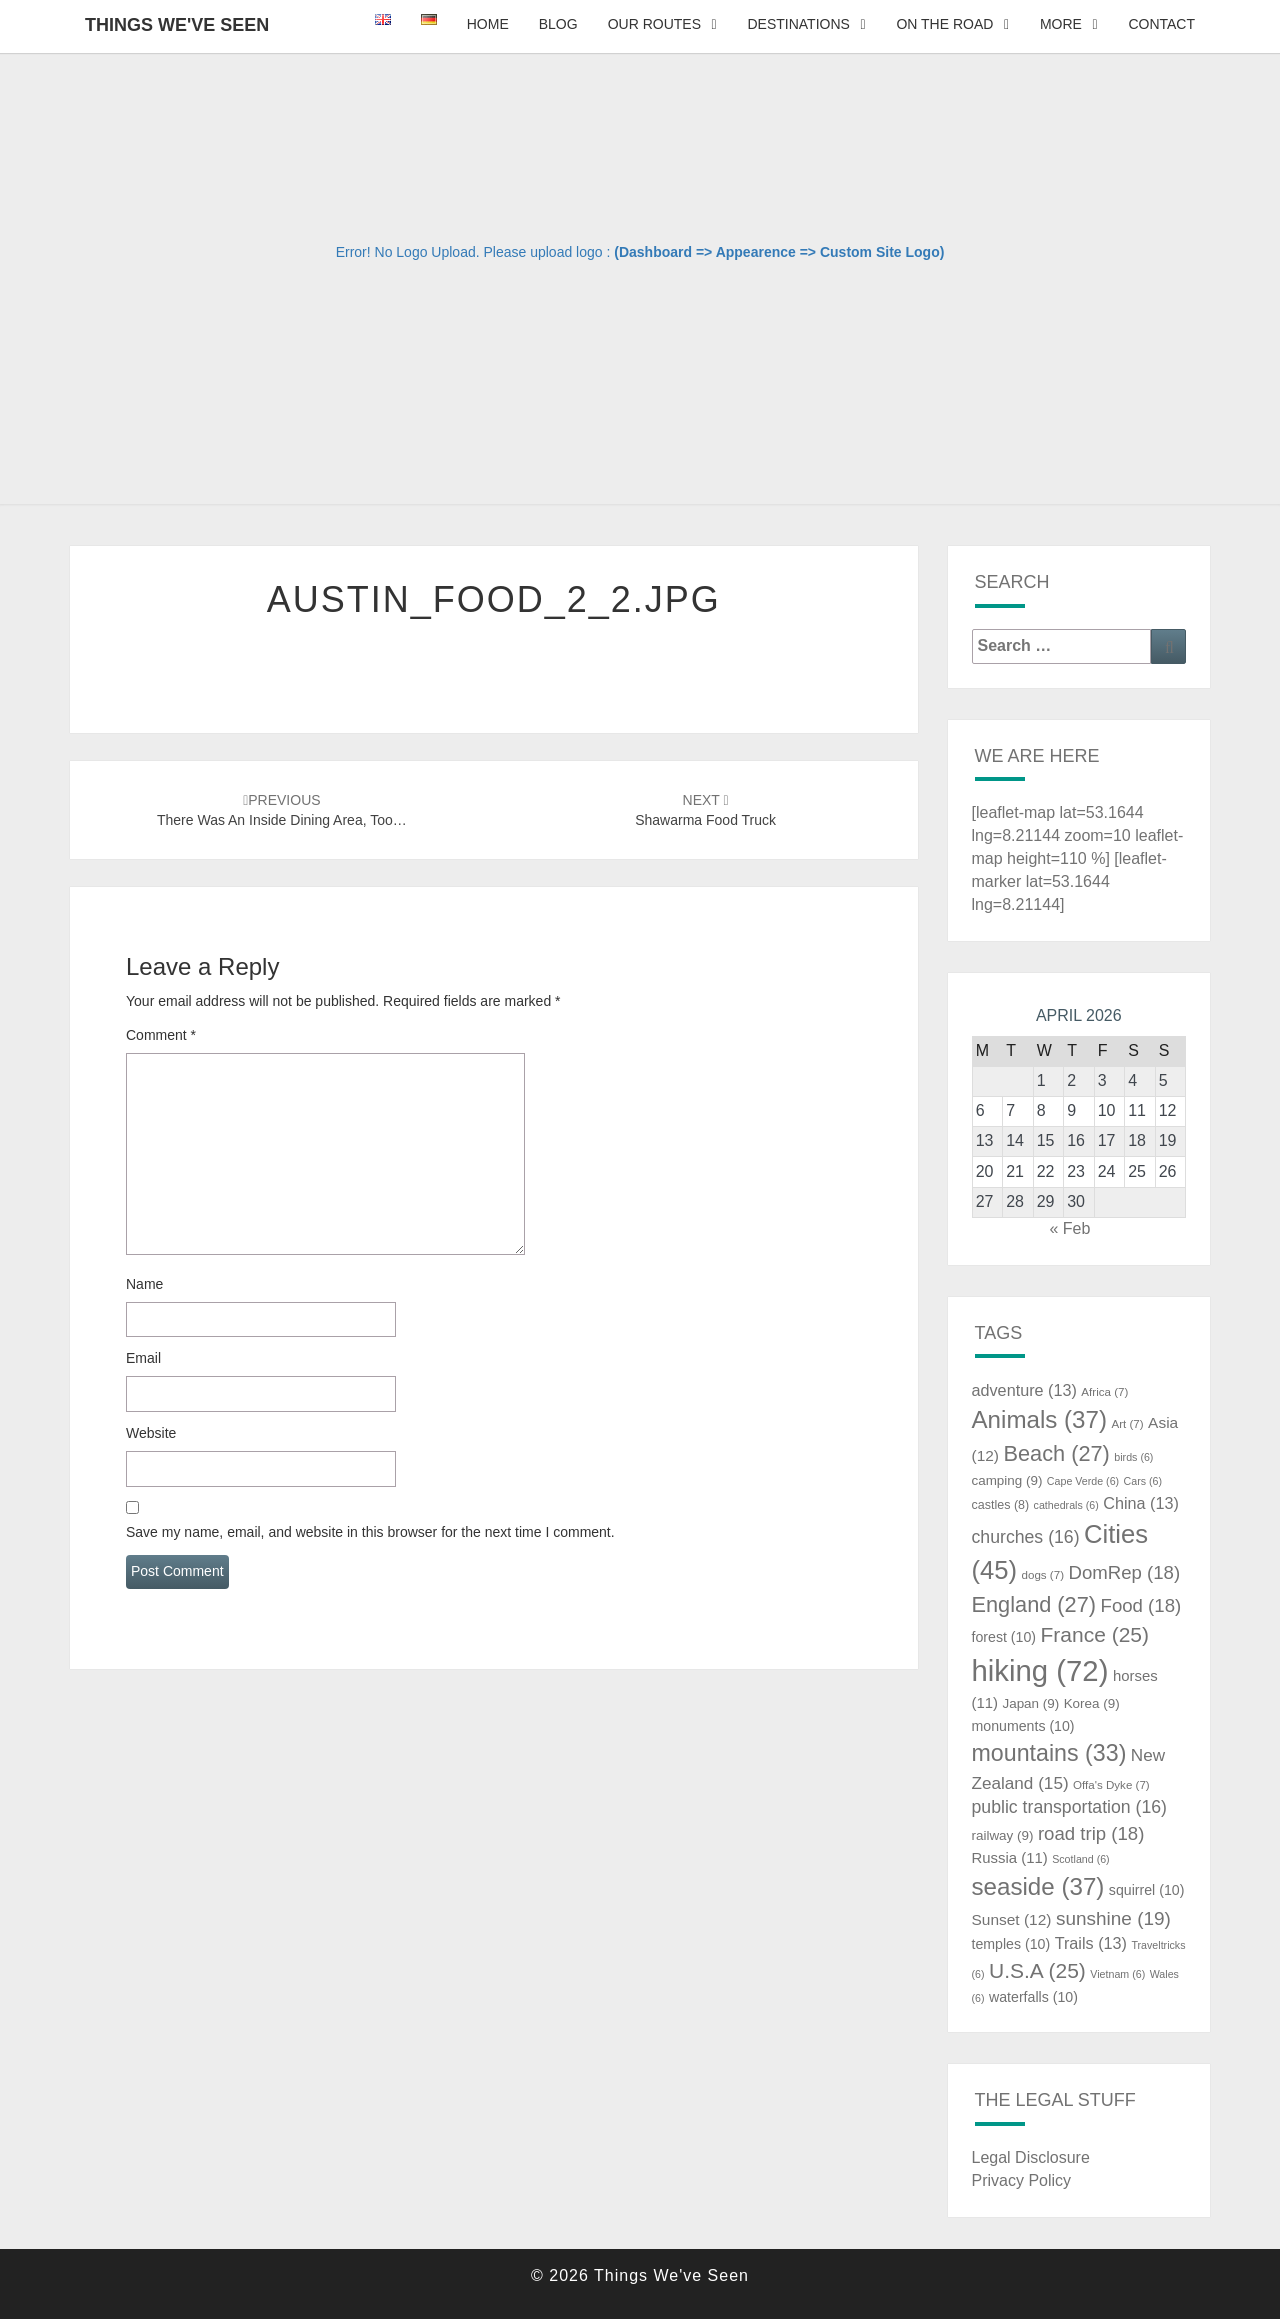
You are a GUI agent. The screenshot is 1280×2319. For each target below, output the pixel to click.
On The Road (944, 24)
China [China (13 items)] (1141, 1503)
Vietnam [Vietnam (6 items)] (1117, 1974)
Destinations (798, 24)
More (1061, 24)
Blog (558, 24)
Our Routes (654, 24)
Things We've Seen (177, 25)
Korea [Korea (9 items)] (1092, 1703)
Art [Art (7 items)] (1127, 1424)
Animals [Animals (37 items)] (1040, 1419)
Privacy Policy (1022, 2180)
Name (144, 1284)
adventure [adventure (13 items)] (1024, 1390)
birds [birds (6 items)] (1133, 1457)
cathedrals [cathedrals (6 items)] (1066, 1505)
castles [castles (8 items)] (1001, 1505)
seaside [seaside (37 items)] (1038, 1886)
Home (488, 24)
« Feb (1069, 1228)
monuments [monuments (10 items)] (1023, 1726)
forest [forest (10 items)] (1004, 1637)
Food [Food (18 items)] (1141, 1605)
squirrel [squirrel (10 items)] (1147, 1890)
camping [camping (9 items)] (1007, 1480)
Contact (1161, 24)
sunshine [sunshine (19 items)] (1113, 1918)
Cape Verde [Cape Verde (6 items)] (1083, 1481)
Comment (161, 1035)
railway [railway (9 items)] (1003, 1835)
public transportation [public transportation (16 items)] (1070, 1807)
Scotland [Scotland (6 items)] (1080, 1859)
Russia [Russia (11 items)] (1010, 1858)
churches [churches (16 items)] (1026, 1537)
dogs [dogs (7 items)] (1043, 1575)
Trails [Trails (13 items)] (1091, 1943)
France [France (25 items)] (1094, 1634)
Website (151, 1433)
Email (143, 1358)
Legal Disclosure (1031, 2157)
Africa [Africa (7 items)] (1104, 1392)
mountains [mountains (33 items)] (1049, 1753)
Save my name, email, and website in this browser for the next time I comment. (370, 1532)
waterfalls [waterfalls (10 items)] (1033, 1997)
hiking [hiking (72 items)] (1040, 1670)
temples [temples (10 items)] (1011, 1944)
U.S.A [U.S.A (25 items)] (1037, 1970)
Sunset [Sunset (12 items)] (1012, 1919)
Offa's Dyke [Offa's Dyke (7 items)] (1111, 1785)
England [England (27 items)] (1034, 1604)
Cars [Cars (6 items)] (1143, 1481)
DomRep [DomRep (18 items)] (1124, 1572)
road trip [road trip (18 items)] (1091, 1833)
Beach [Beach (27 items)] (1056, 1453)
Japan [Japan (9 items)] (1030, 1703)
